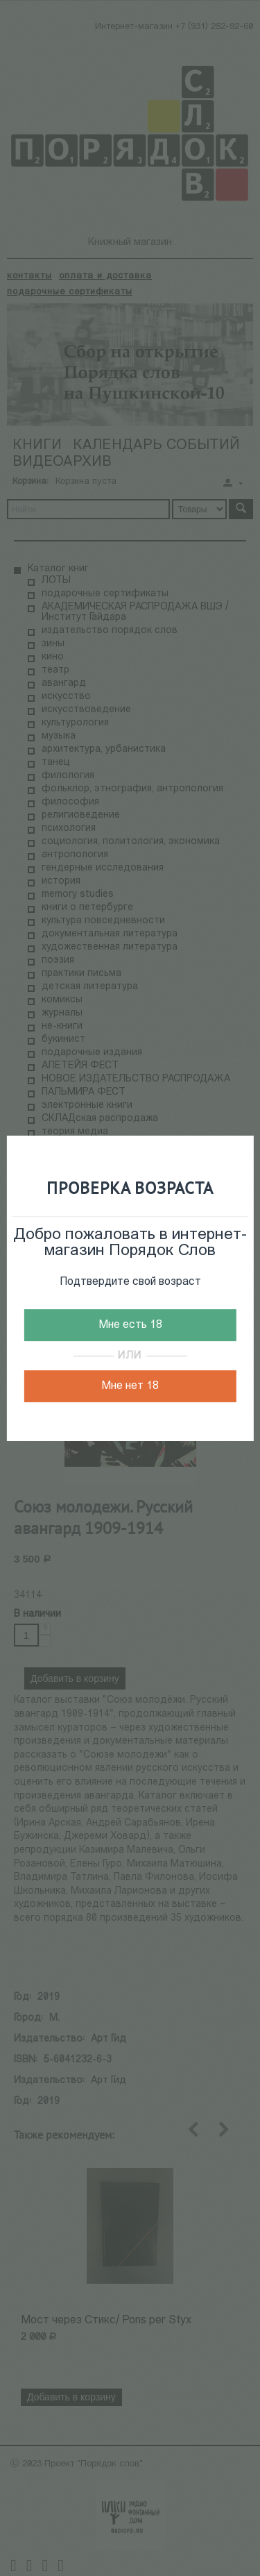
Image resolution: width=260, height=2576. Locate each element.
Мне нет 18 (130, 1386)
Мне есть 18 (130, 1325)
